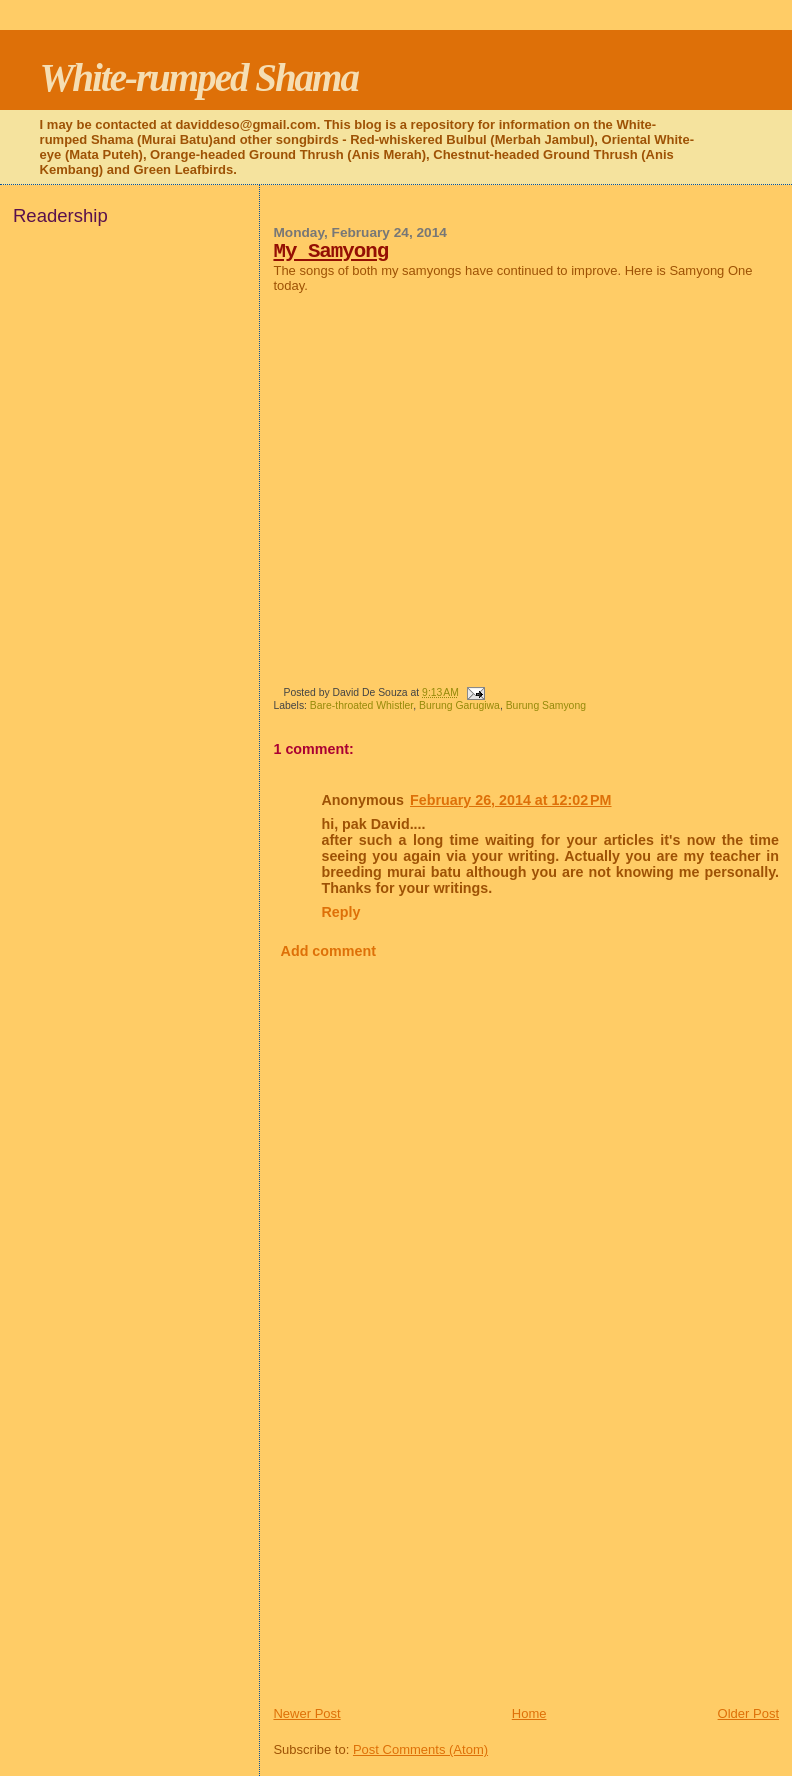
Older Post (748, 1713)
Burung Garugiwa (459, 705)
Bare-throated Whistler (361, 705)
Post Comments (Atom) (420, 1749)
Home (529, 1713)
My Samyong (330, 251)
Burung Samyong (546, 705)
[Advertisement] (423, 1565)
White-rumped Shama (199, 77)
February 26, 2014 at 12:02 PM (510, 800)
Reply (340, 912)
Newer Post (306, 1713)
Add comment (328, 951)
